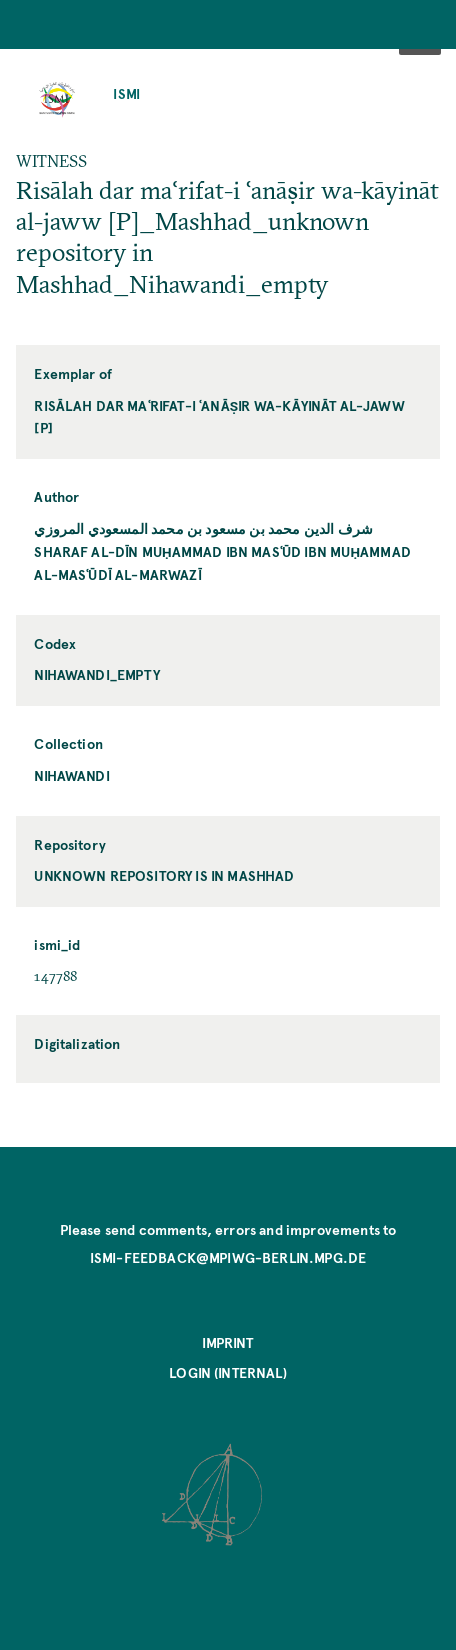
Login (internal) (228, 1372)
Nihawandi (71, 775)
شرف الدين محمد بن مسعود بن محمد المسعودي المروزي (203, 528)
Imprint (227, 1342)
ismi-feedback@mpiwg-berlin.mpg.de (228, 1257)
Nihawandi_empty (96, 674)
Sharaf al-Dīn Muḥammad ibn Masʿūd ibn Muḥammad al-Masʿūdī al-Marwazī (222, 563)
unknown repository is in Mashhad (164, 875)
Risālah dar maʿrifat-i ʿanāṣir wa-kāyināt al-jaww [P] (219, 417)
